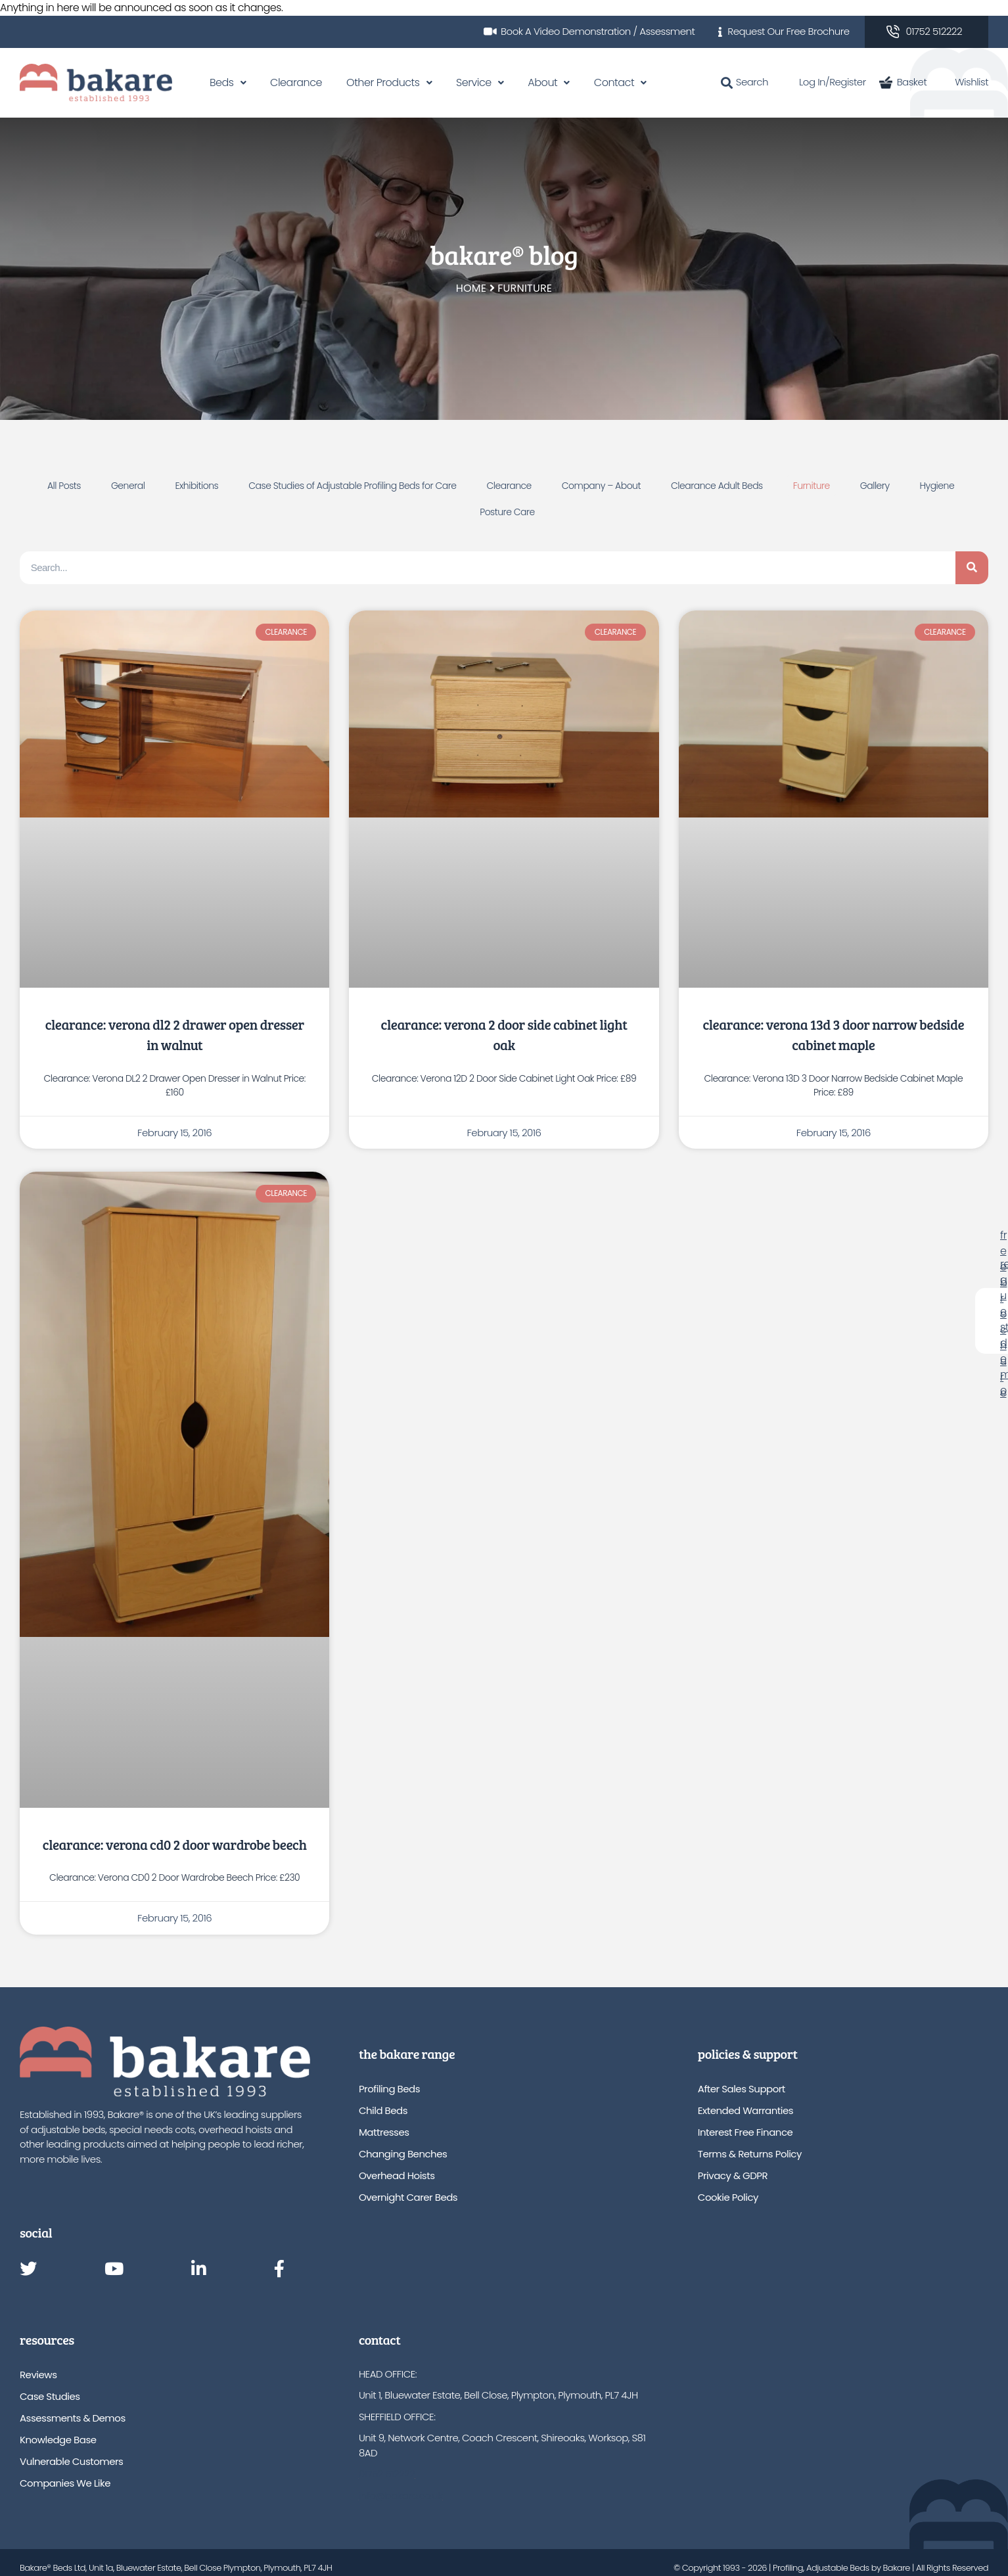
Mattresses (384, 2132)
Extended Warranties (745, 2110)
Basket (903, 82)
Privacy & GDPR (732, 2175)
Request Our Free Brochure (788, 31)
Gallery (875, 485)
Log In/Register (823, 82)
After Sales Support (741, 2089)
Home (471, 288)
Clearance (296, 82)
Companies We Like (65, 2483)
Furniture (811, 485)
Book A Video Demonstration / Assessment (598, 31)
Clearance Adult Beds (717, 485)
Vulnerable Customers (71, 2461)
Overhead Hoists (397, 2175)
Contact (614, 82)
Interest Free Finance (745, 2132)
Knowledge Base (58, 2440)
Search (744, 82)
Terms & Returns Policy (750, 2154)
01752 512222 (933, 31)
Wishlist (964, 82)
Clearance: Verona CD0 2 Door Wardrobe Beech (175, 1844)
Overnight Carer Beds (408, 2197)
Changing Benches (403, 2154)
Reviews (38, 2374)
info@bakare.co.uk (400, 2495)
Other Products (383, 82)
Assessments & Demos (73, 2418)
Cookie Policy (728, 2197)
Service (474, 82)
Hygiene (937, 485)
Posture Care (507, 511)
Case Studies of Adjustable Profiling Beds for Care (352, 485)
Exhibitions (196, 485)
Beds (222, 82)
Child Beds (383, 2110)
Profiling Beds (389, 2089)
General (128, 485)
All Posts (64, 485)
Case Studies (50, 2396)
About (542, 82)
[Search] (971, 567)
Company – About (601, 485)
